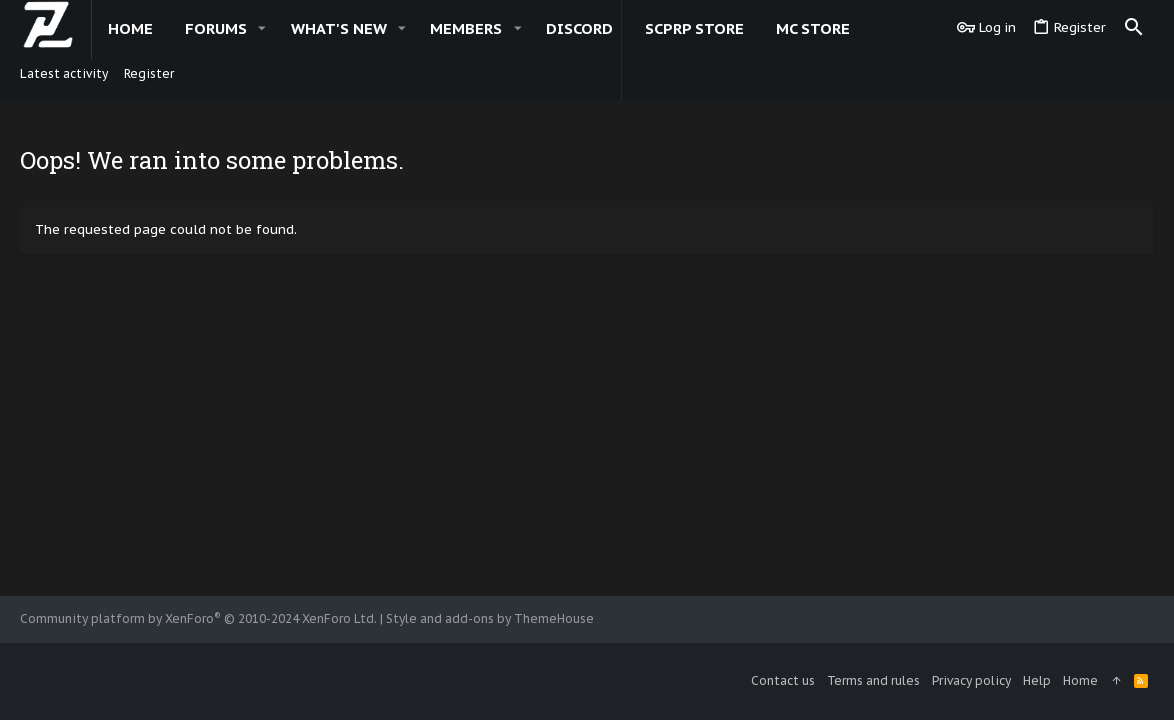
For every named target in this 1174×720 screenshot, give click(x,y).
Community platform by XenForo (198, 618)
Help (1037, 680)
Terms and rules (873, 680)
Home (1080, 680)
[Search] (1134, 28)
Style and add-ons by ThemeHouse (490, 618)
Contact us (783, 680)
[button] (262, 28)
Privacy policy (971, 680)
